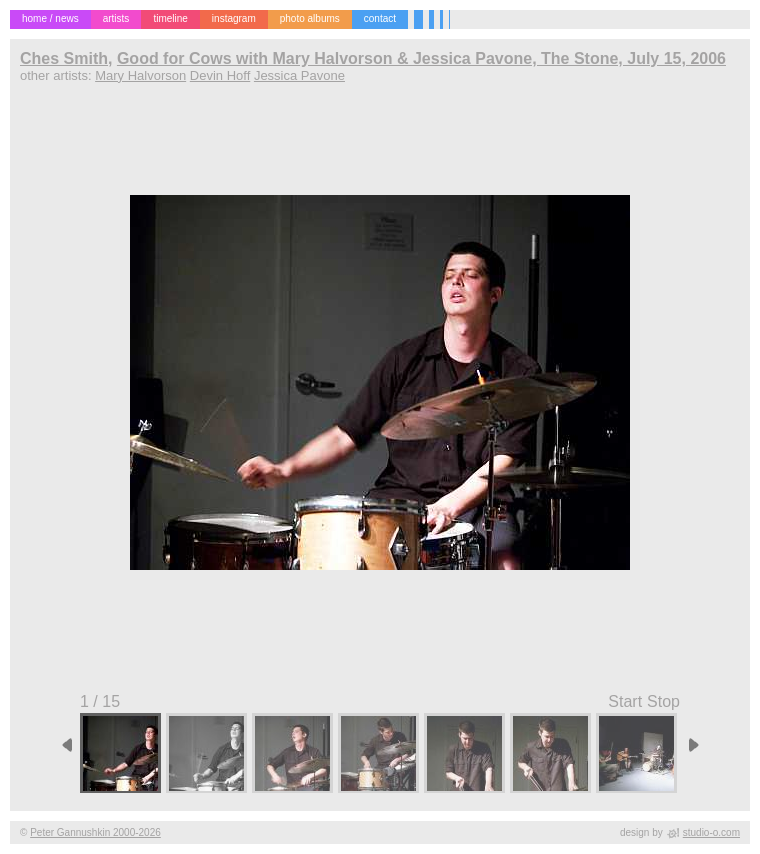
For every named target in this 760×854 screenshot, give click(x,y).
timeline (170, 18)
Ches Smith (64, 58)
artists (116, 18)
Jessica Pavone (299, 75)
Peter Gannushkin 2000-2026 (95, 832)
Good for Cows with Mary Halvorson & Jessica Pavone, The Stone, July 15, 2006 (421, 58)
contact (380, 18)
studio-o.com (711, 832)
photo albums (310, 18)
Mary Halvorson (140, 75)
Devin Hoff (220, 75)
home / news (50, 18)
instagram (234, 18)
